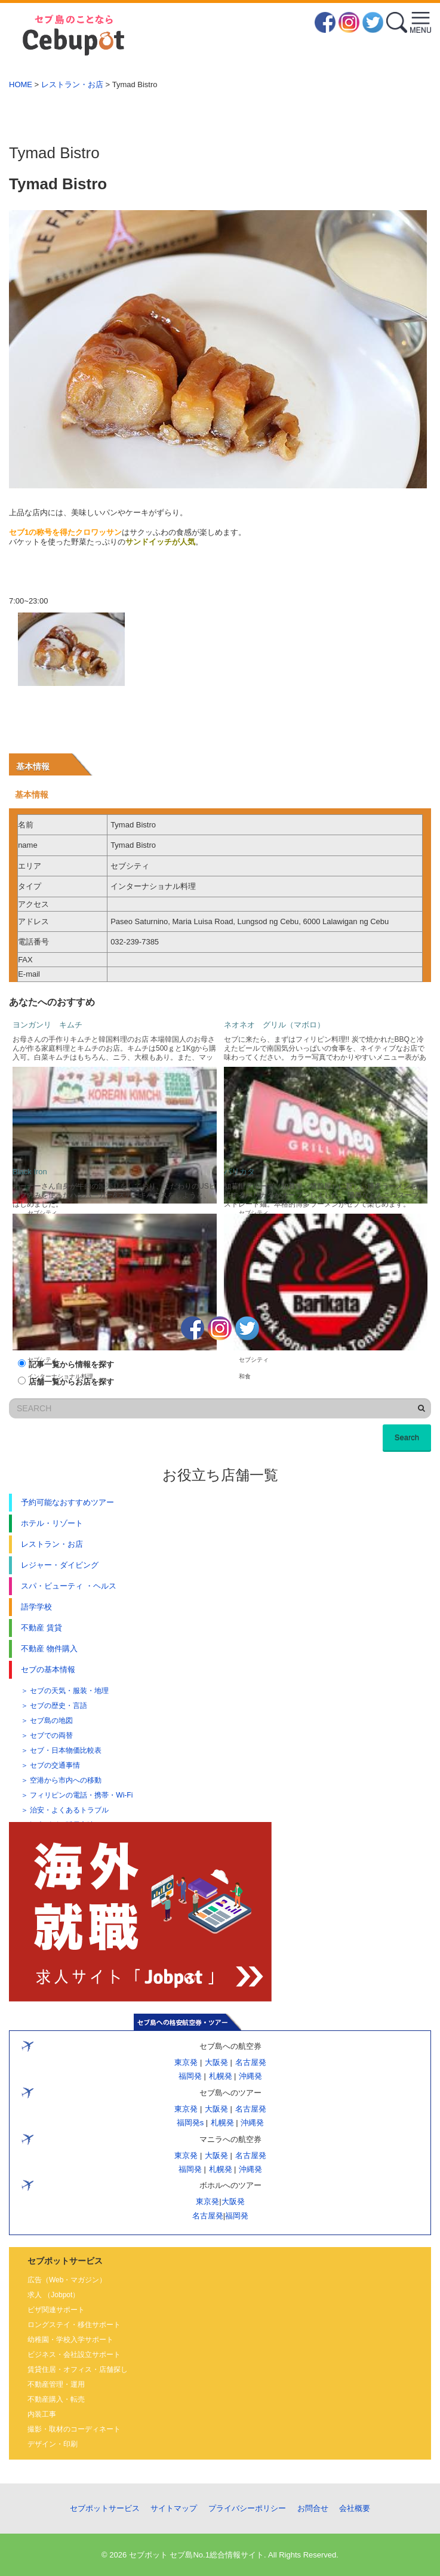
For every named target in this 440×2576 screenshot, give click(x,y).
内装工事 (41, 2414)
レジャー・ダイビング (60, 1565)
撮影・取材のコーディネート (74, 2429)
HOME (20, 84)
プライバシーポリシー (247, 2508)
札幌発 (220, 2076)
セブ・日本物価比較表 (65, 1750)
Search (407, 1437)
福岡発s (190, 2122)
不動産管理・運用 (56, 2384)
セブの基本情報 (48, 1669)
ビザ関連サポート (56, 2310)
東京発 (186, 2062)
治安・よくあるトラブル (69, 1810)
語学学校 (36, 1606)
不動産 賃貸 (41, 1627)
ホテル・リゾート (52, 1523)
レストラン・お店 (72, 84)
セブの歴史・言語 (58, 1705)
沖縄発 (250, 2076)
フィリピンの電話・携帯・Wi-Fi (81, 1795)
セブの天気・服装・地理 (69, 1690)
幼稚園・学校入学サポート (70, 2339)
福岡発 (190, 2076)
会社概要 (354, 2508)
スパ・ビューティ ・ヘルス (68, 1585)
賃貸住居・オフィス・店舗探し (77, 2369)
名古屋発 (250, 2062)
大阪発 (216, 2062)
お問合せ (312, 2508)
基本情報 (33, 766)
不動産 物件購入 (49, 1648)
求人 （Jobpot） (53, 2295)
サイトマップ (173, 2508)
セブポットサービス (105, 2508)
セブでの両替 (51, 1735)
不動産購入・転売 (56, 2399)
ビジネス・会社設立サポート (74, 2354)
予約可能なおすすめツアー (67, 1502)
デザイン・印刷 (52, 2444)
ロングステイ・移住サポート (74, 2324)
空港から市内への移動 (65, 1780)
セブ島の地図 (51, 1720)
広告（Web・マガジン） (66, 2280)
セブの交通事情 (55, 1765)
